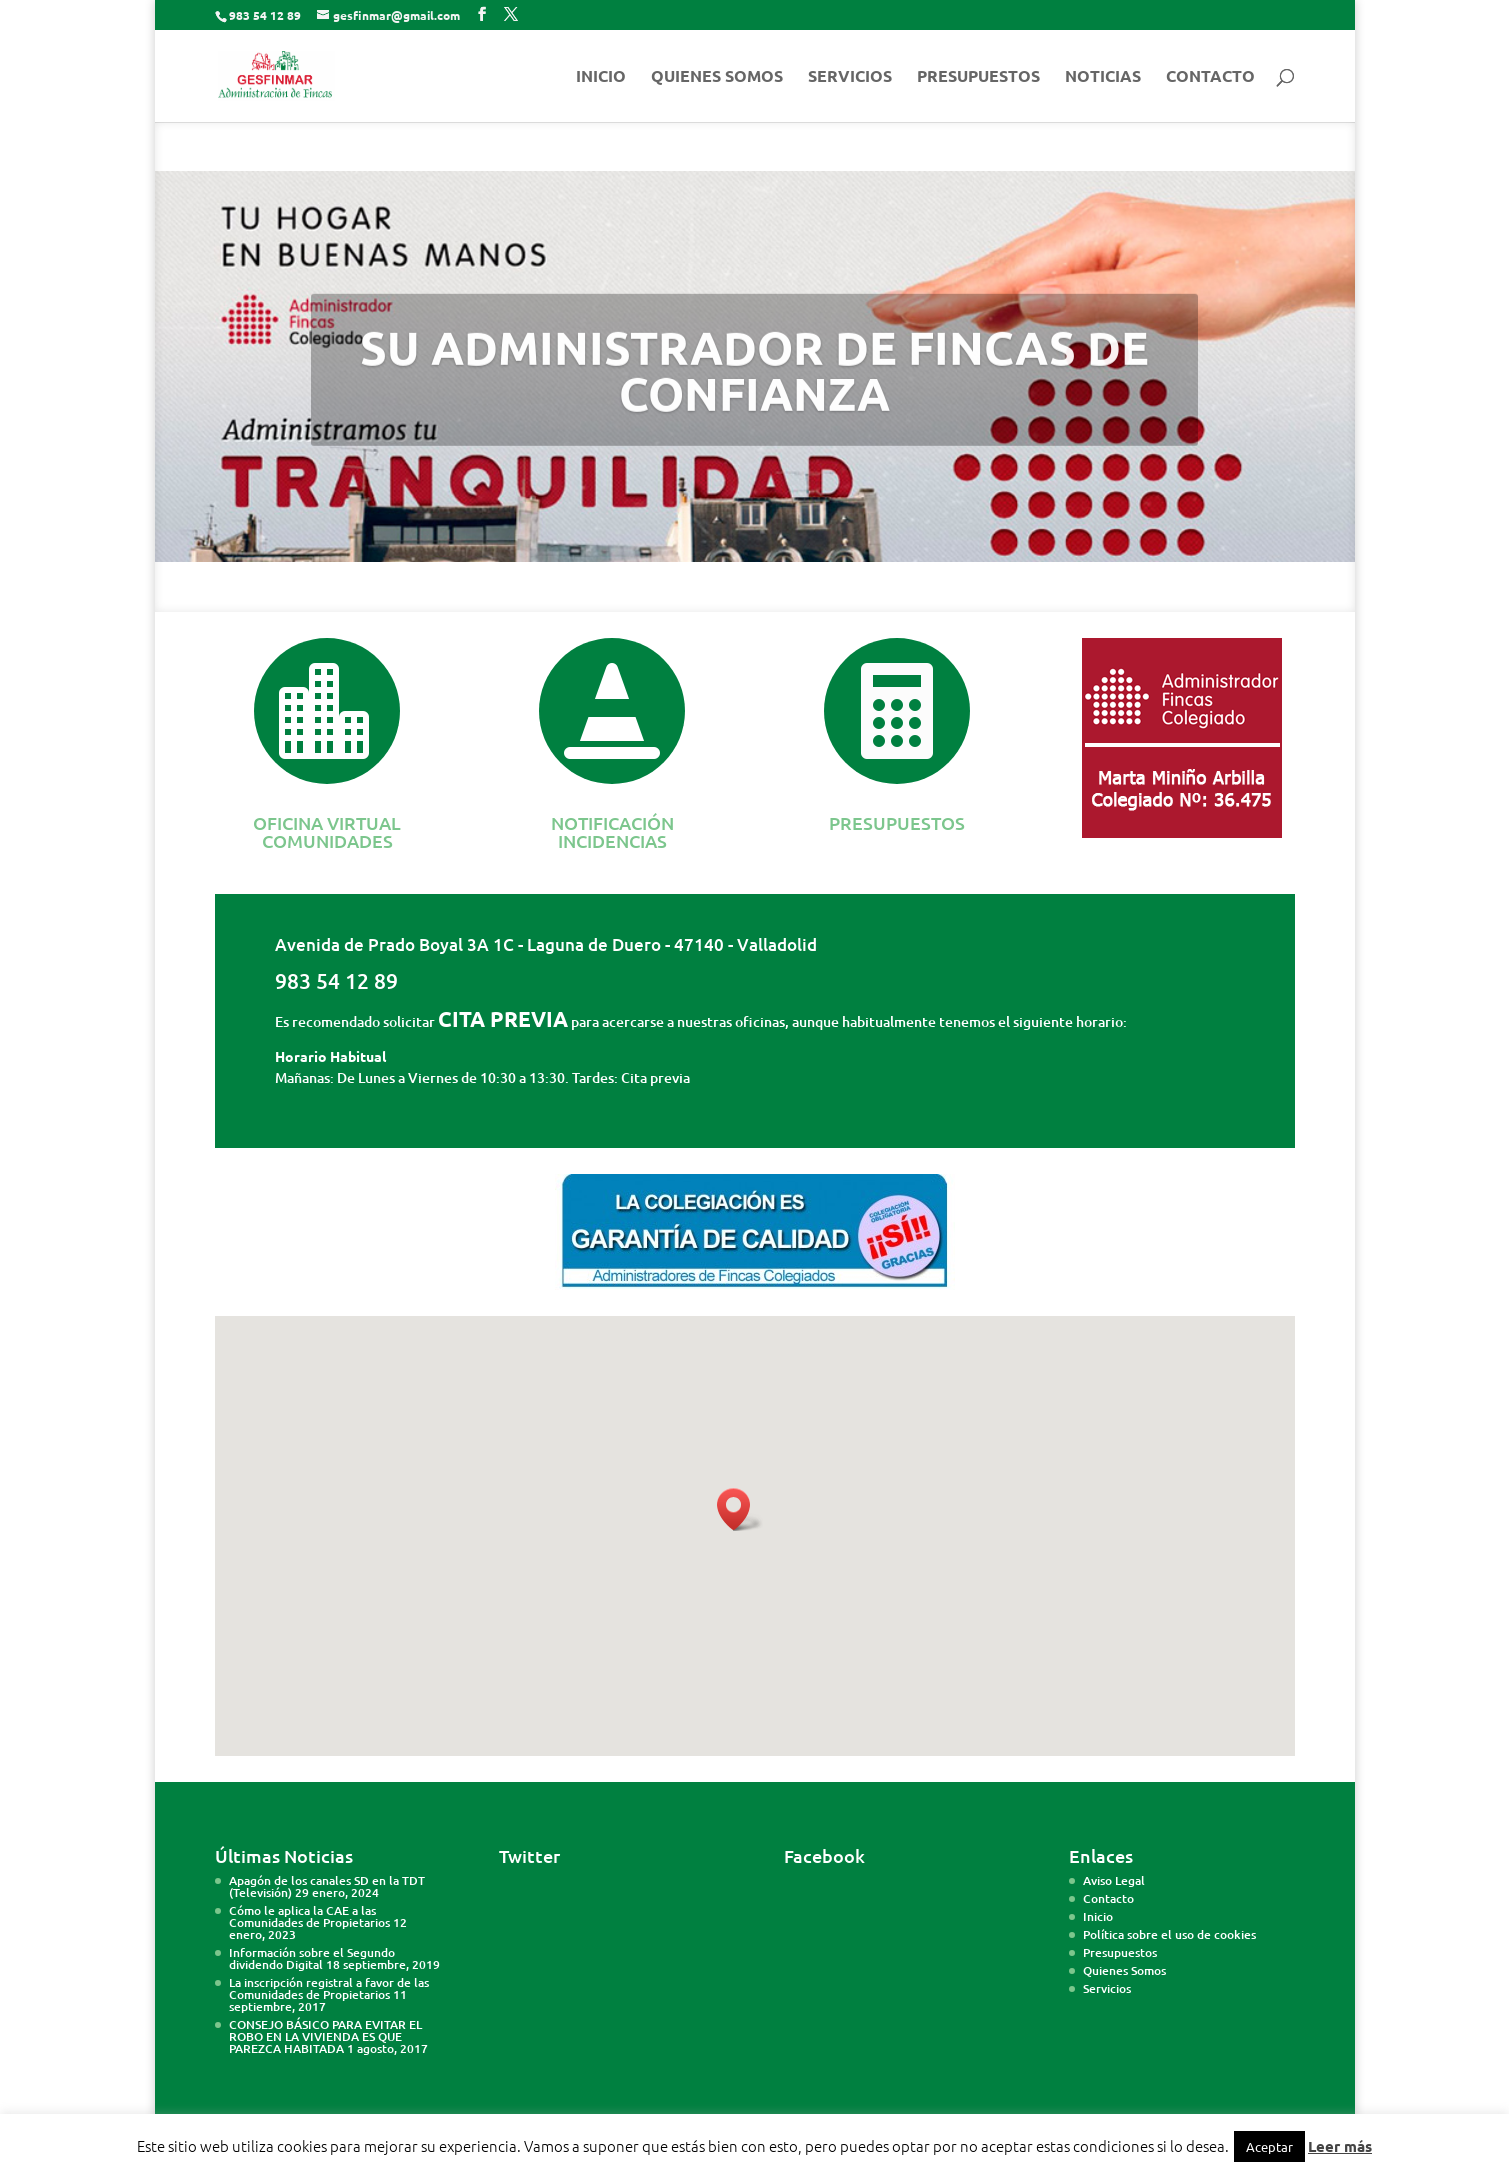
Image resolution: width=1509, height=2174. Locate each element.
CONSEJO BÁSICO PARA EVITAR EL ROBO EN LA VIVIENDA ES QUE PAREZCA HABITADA (325, 2036)
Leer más (1340, 2146)
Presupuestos (1120, 1952)
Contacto (1108, 1898)
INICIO (601, 77)
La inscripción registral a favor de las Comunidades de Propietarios (329, 1988)
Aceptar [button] (1269, 2146)
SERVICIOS (850, 77)
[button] (740, 1509)
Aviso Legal (1114, 1880)
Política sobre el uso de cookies (1169, 1934)
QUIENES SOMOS (717, 77)
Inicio (1098, 1916)
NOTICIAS (1103, 77)
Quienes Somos (1124, 1970)
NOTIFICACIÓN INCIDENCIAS (612, 831)
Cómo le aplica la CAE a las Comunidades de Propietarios (309, 1916)
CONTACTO (1210, 77)
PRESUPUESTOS (978, 77)
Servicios (1107, 1988)
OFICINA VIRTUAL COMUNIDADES (327, 831)
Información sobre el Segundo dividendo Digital (312, 1958)
